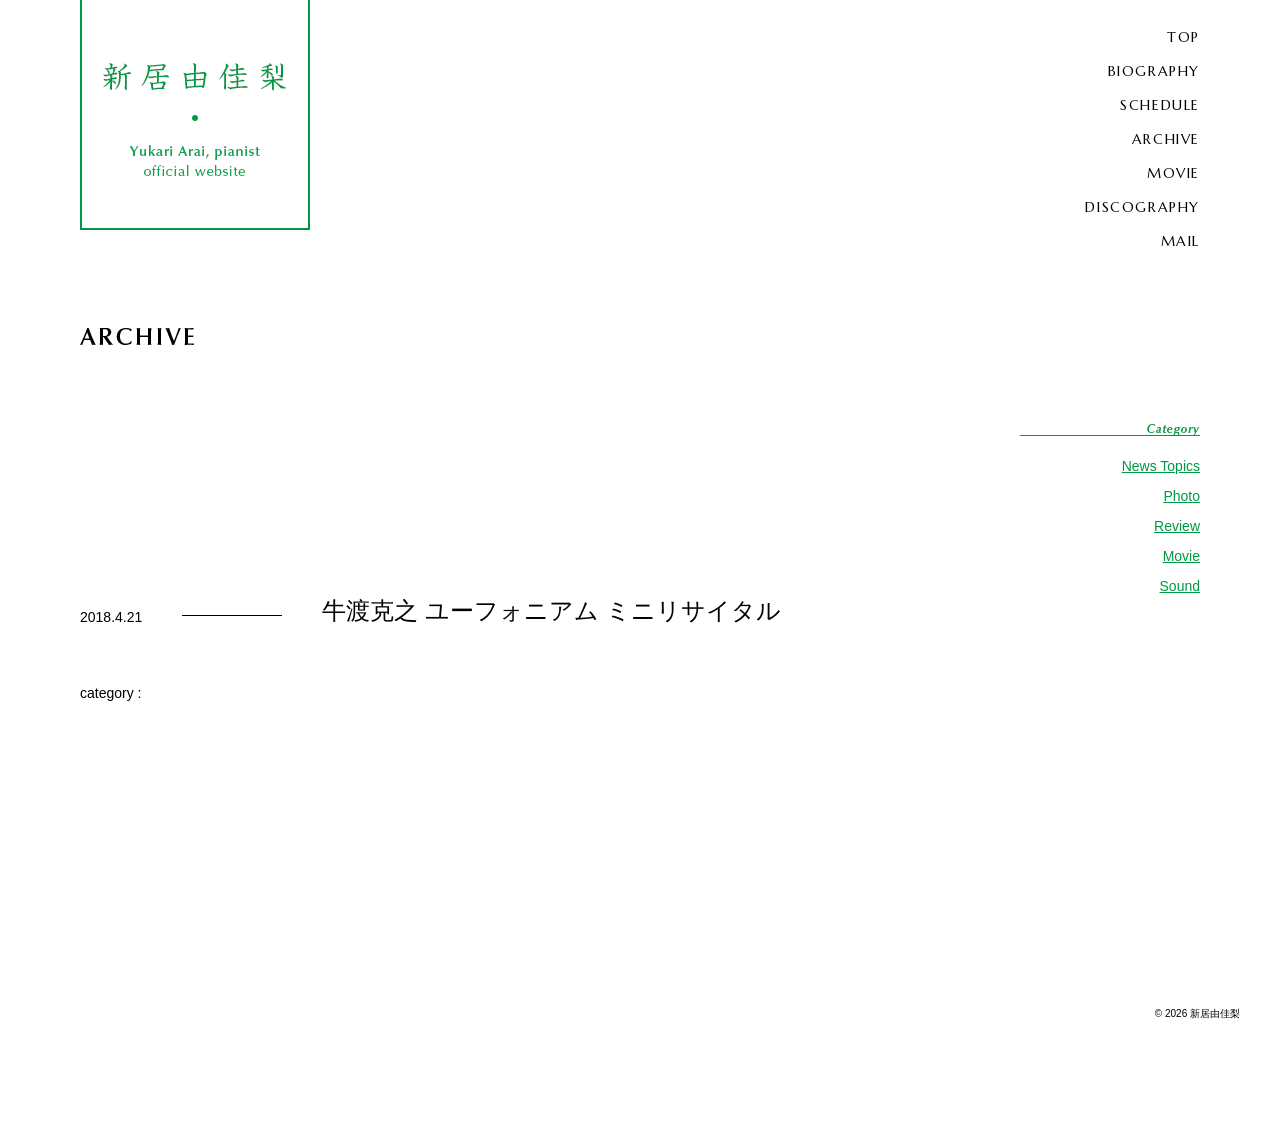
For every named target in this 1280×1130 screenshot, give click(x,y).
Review (1177, 526)
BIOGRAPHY (1154, 71)
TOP (1183, 37)
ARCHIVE (1166, 139)
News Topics (1161, 466)
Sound (1180, 586)
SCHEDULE (1160, 105)
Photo (1181, 496)
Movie (1181, 556)
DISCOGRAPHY (1142, 207)
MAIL (1180, 241)
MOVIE (1173, 173)
